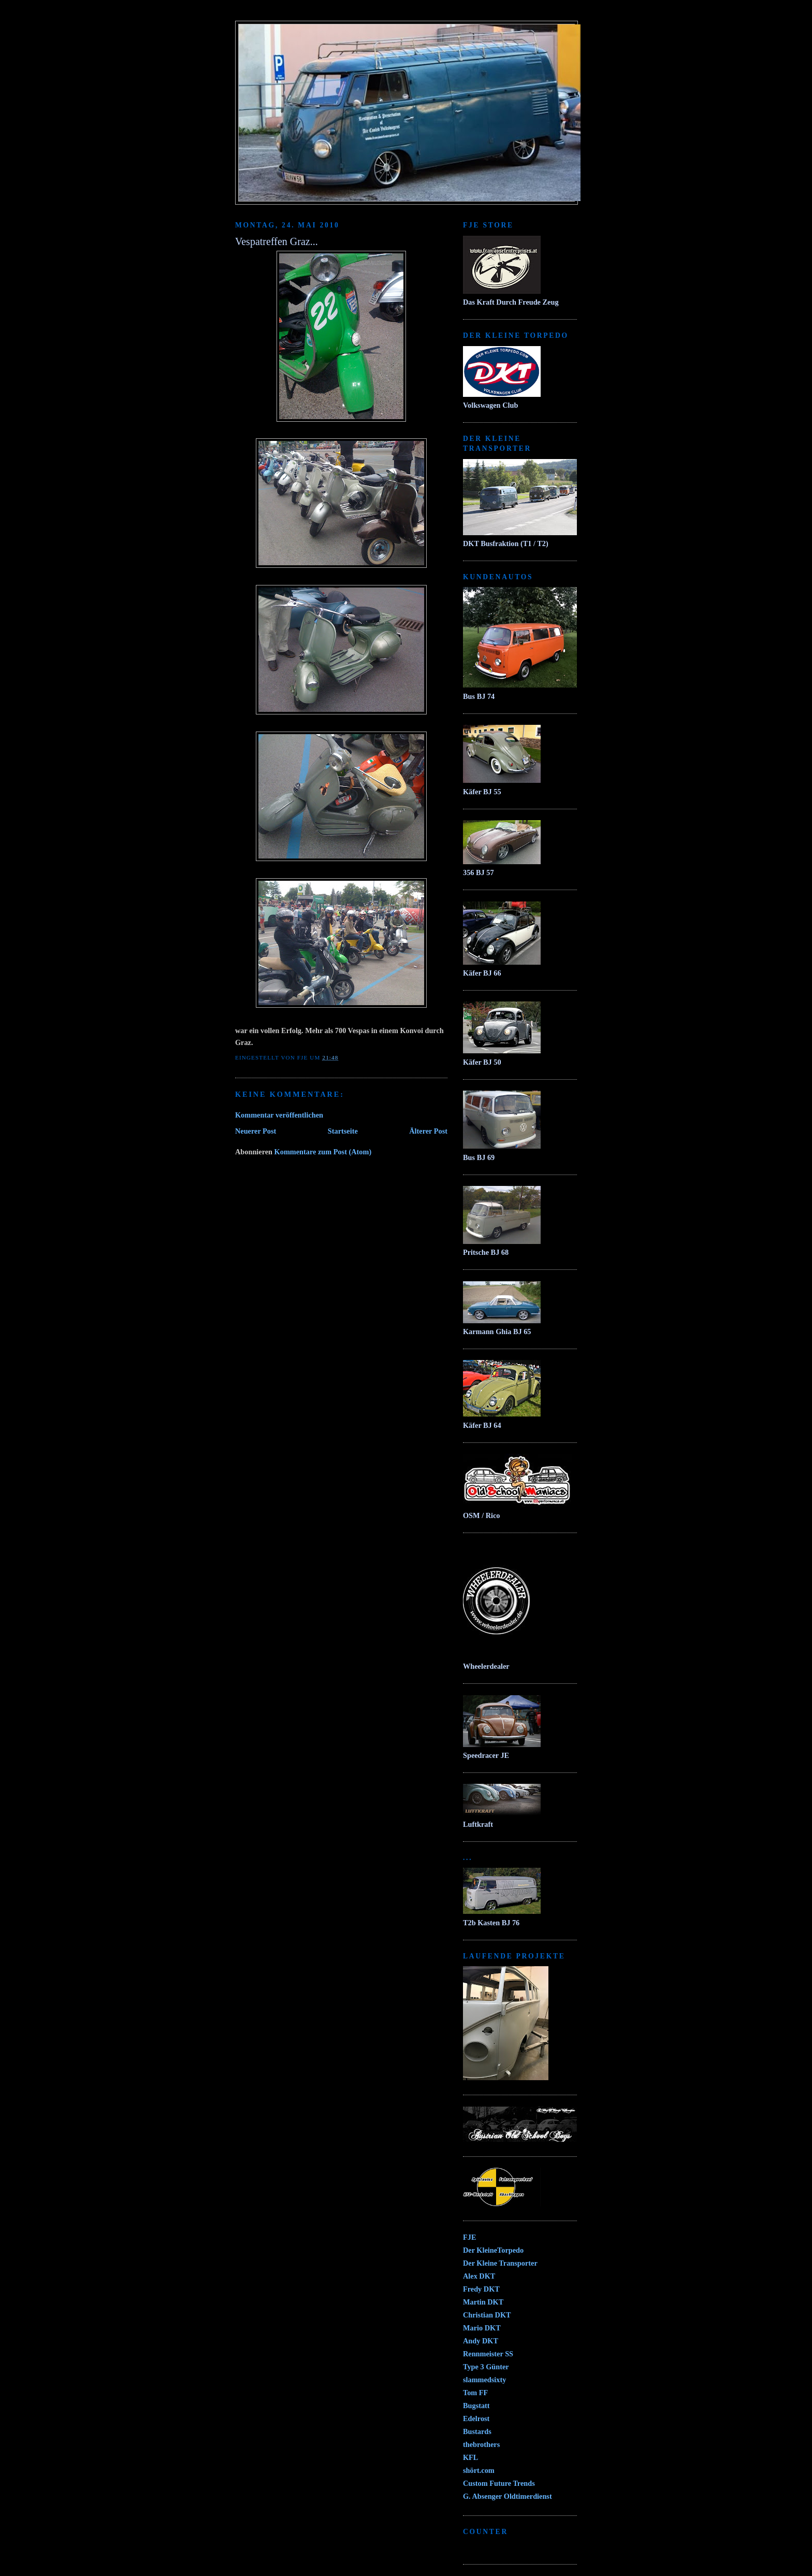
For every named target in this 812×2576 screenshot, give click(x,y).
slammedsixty (484, 2379)
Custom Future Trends (499, 2483)
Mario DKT (482, 2328)
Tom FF (475, 2392)
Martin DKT (483, 2302)
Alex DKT (479, 2276)
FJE (469, 2237)
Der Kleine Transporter (500, 2263)
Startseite (343, 1131)
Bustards (477, 2431)
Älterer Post (428, 1131)
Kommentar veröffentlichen (279, 1115)
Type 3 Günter (486, 2367)
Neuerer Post (255, 1131)
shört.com (479, 2470)
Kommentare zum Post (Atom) (323, 1152)
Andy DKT (480, 2341)
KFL (470, 2457)
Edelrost (476, 2418)
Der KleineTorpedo (493, 2250)
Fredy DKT (481, 2289)
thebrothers (481, 2444)
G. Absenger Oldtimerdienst (507, 2496)
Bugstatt (476, 2405)
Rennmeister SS (488, 2354)
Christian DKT (487, 2315)
